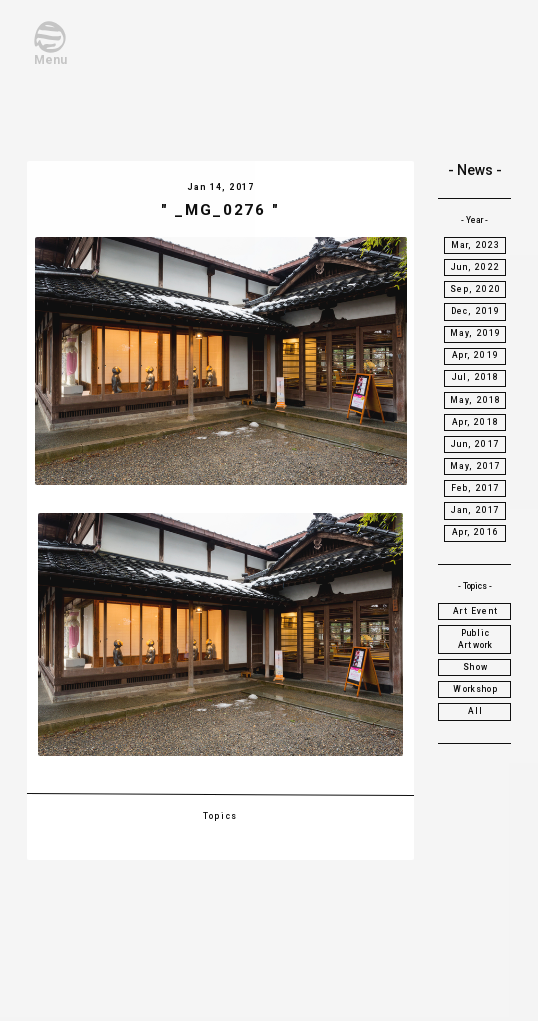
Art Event (475, 611)
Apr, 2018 (475, 422)
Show (475, 667)
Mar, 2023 (476, 245)
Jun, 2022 (475, 267)
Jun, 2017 (475, 444)
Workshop (475, 689)
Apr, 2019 (475, 355)
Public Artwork (475, 639)
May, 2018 (476, 400)
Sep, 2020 (475, 289)
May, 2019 (476, 333)
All (476, 711)
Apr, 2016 (475, 532)
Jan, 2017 (476, 510)
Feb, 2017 (476, 488)
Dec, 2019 (476, 311)
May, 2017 (476, 466)
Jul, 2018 (476, 377)
